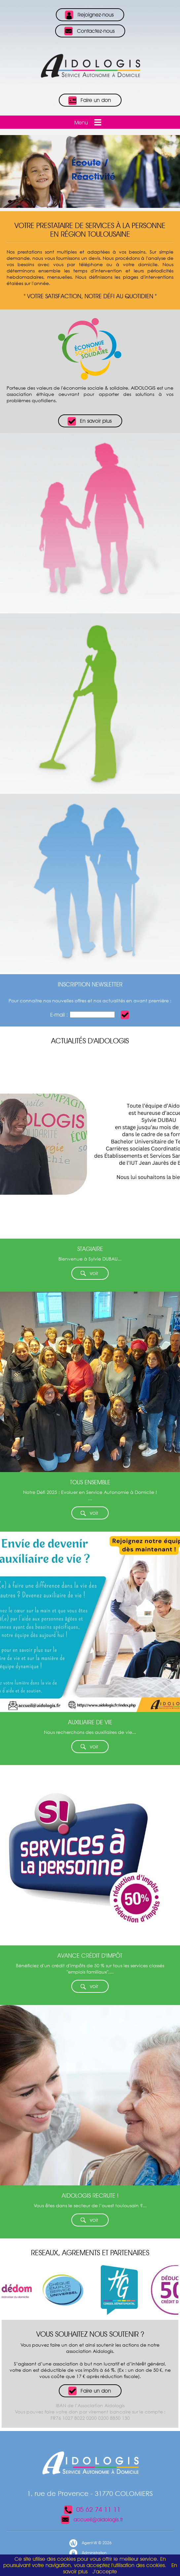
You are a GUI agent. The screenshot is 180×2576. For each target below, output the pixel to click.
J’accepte (104, 2571)
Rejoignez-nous (89, 15)
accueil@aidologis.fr (91, 2519)
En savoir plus (89, 421)
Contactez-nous (89, 31)
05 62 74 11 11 (92, 2509)
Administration (88, 2553)
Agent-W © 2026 (90, 2543)
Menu (88, 122)
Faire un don (89, 101)
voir (89, 1273)
